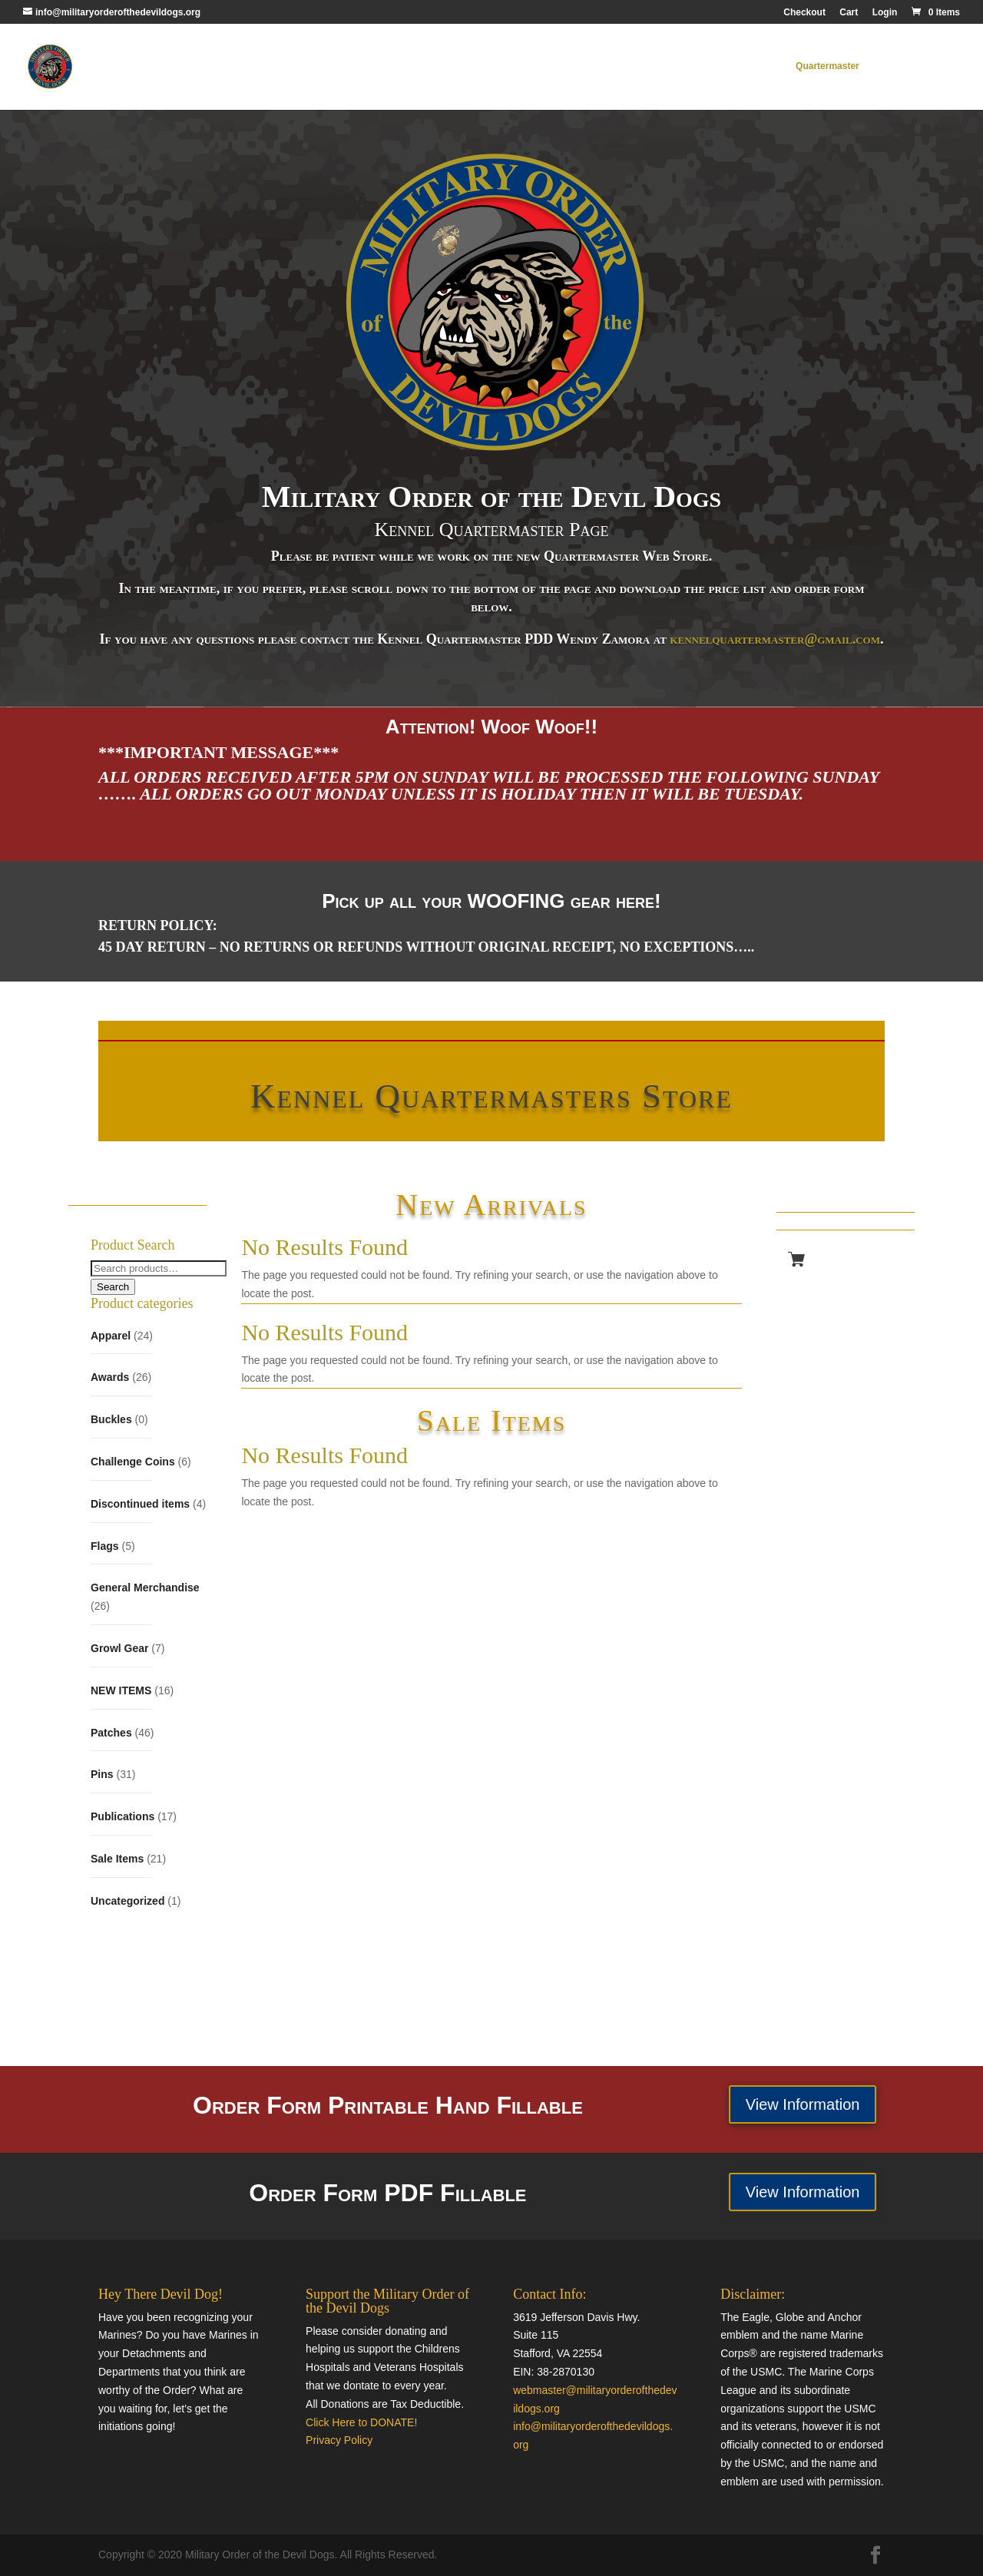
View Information (803, 2104)
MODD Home (748, 66)
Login (885, 13)
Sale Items (117, 1859)
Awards (110, 1377)
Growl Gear (119, 1648)
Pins (102, 1774)
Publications (122, 1816)
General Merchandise (145, 1587)
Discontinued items (140, 1504)
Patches (111, 1733)
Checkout (804, 13)
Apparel (111, 1335)
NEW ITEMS (121, 1690)
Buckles (111, 1419)
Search (113, 1287)
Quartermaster (827, 66)
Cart (848, 13)
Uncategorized (127, 1901)
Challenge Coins (133, 1461)
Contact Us (903, 66)
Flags (105, 1546)
